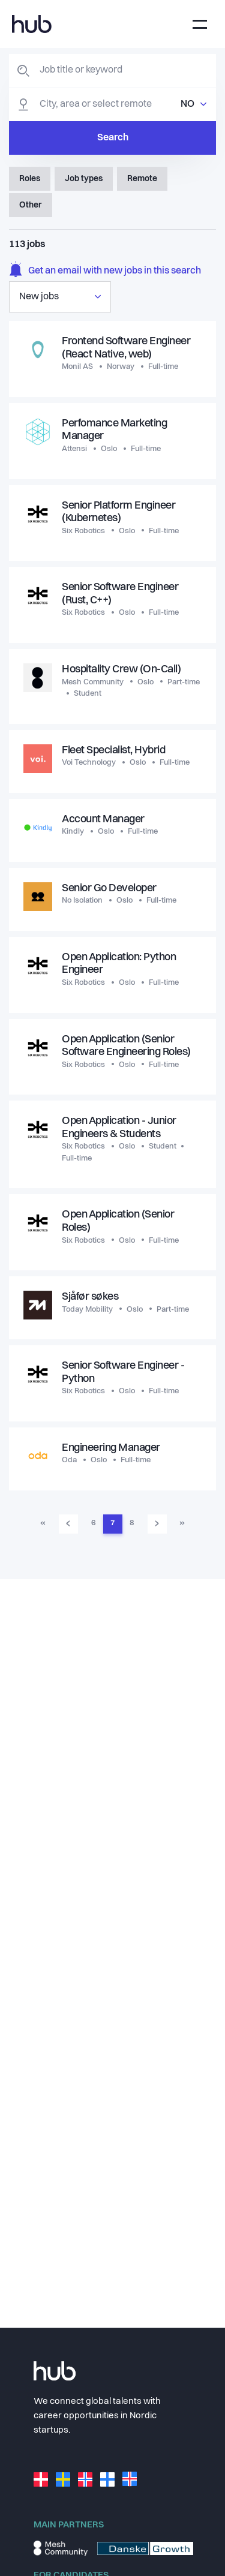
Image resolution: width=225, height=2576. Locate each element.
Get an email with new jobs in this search (105, 271)
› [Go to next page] (157, 1523)
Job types (84, 179)
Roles (29, 179)
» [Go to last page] (182, 1523)
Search (112, 138)
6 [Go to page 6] (93, 1523)
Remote (142, 179)
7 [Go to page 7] (112, 1523)
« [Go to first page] (43, 1523)
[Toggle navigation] (200, 24)
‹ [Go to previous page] (68, 1523)
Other (30, 205)
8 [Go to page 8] (132, 1523)
